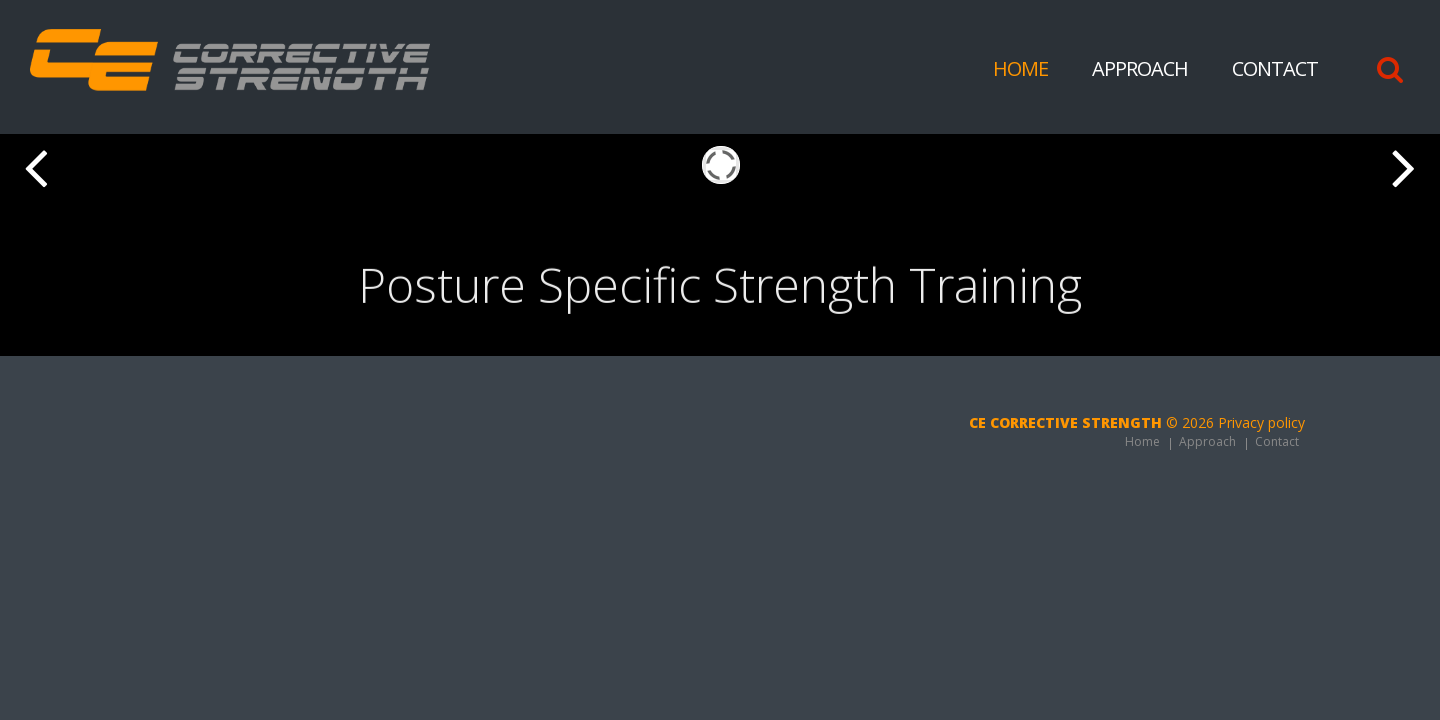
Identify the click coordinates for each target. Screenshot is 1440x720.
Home (1020, 68)
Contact (1275, 68)
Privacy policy (1261, 422)
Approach (1140, 68)
